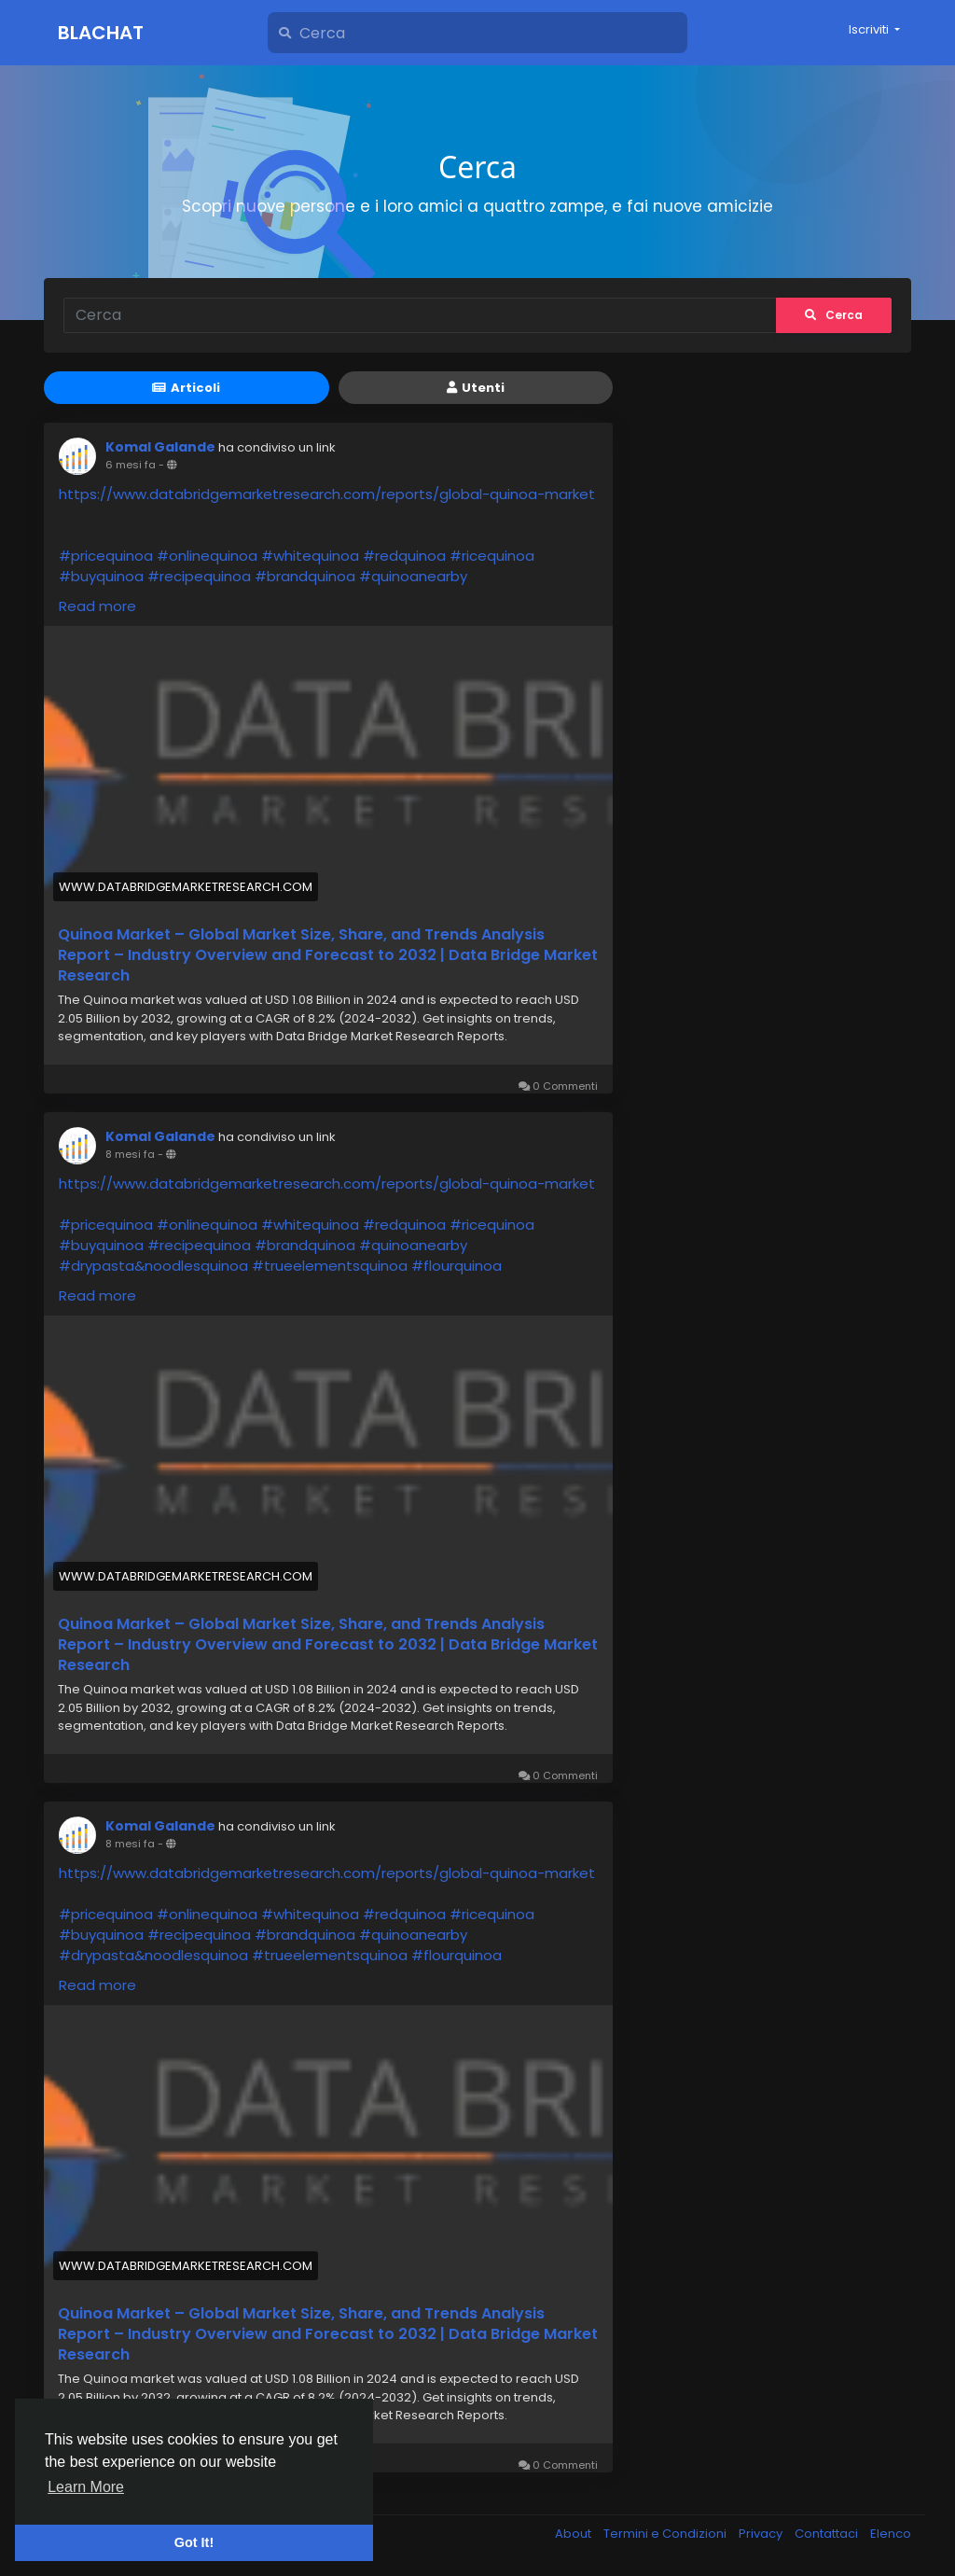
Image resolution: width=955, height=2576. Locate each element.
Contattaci (828, 2533)
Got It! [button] (194, 2542)
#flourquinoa (456, 1265)
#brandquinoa (305, 576)
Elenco (890, 2533)
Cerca (834, 315)
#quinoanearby (413, 576)
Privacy (762, 2533)
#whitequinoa (310, 555)
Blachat (101, 33)
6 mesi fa (130, 464)
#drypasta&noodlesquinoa (153, 1265)
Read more (97, 606)
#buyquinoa (101, 576)
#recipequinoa (199, 576)
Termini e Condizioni (666, 2533)
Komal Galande (160, 447)
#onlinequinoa (207, 555)
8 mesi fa (130, 1154)
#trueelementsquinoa (330, 1265)
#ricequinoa (492, 555)
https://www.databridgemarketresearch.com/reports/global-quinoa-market (327, 494)
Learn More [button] (86, 2487)
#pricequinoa (106, 555)
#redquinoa (404, 555)
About (574, 2533)
